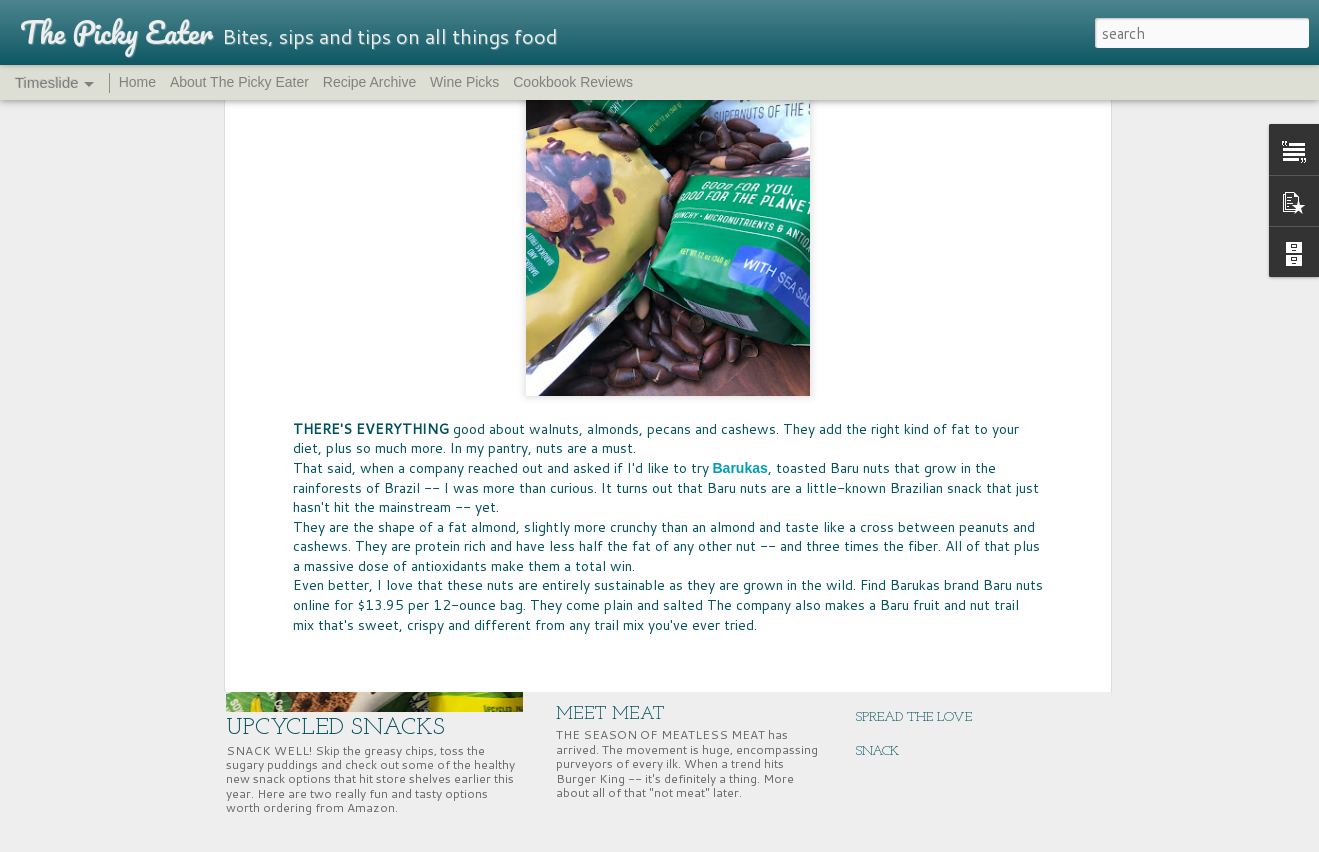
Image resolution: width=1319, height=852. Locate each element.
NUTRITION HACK (912, 581)
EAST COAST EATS (913, 547)
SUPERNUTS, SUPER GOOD (934, 513)
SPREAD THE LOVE (914, 717)
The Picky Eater (874, 370)
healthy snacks (451, 370)
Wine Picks (464, 82)
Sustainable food (701, 370)
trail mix (955, 370)
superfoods (605, 370)
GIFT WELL (890, 649)
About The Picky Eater (239, 82)
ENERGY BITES (900, 615)
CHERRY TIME (899, 479)
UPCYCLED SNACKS (335, 728)
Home (137, 82)
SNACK (877, 751)
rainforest (534, 370)
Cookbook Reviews (573, 82)
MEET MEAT (610, 714)
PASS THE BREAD (628, 543)
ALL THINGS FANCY (919, 683)
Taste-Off (789, 370)
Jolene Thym (754, 340)
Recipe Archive (369, 82)
